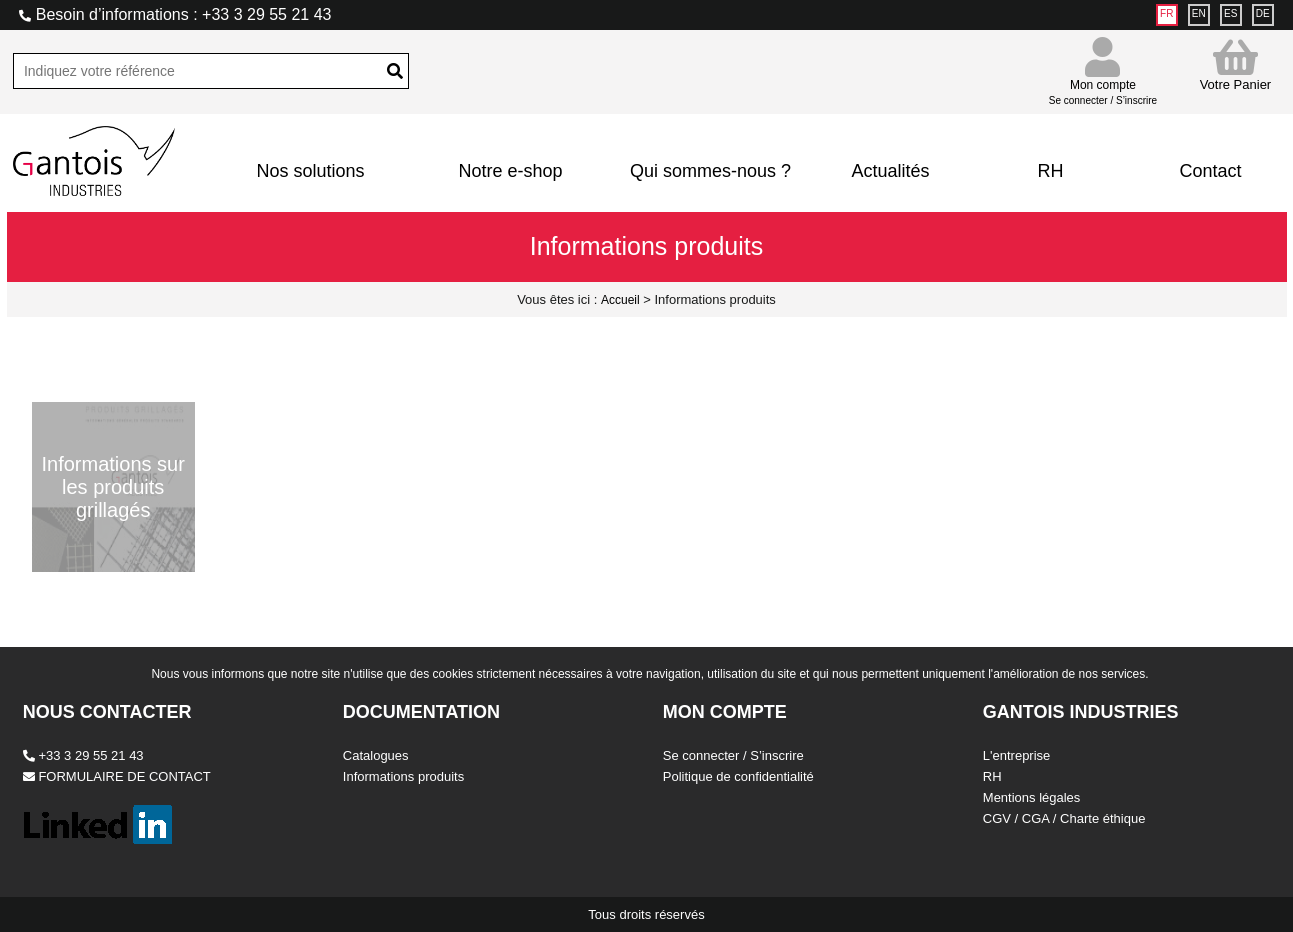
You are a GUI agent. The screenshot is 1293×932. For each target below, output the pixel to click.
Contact (1210, 171)
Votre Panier (1236, 64)
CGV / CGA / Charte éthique (1064, 818)
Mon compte (1103, 83)
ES (1230, 13)
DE (1263, 13)
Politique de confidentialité (738, 776)
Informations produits (403, 776)
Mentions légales (1032, 797)
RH (1050, 171)
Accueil (620, 300)
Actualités (890, 171)
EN (1199, 13)
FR (1166, 13)
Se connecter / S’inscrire (733, 755)
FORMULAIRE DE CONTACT (117, 776)
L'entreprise (1017, 755)
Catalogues (376, 755)
